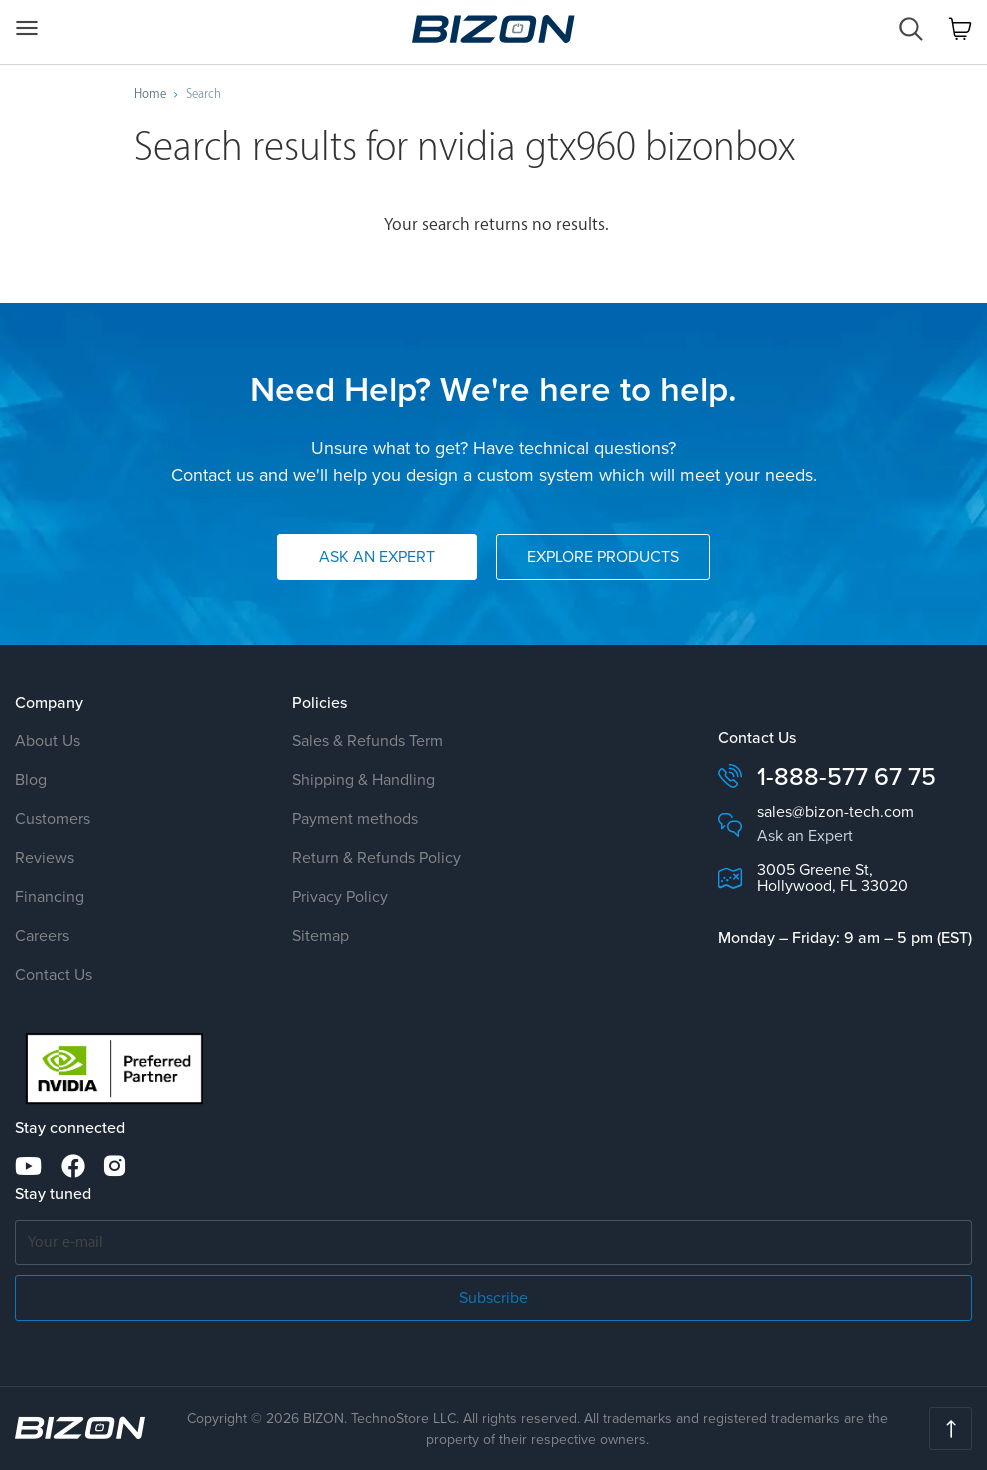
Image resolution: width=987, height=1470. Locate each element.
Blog (31, 779)
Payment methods (355, 818)
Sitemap (320, 935)
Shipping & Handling (363, 779)
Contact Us (53, 974)
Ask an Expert (377, 556)
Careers (42, 935)
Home (150, 94)
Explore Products (603, 556)
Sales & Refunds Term (367, 740)
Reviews (44, 857)
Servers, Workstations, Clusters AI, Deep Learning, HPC (493, 29)
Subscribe (493, 1297)
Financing (49, 896)
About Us (47, 740)
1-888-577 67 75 (846, 776)
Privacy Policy (340, 896)
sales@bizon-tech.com (835, 812)
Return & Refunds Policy (376, 857)
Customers (52, 818)
